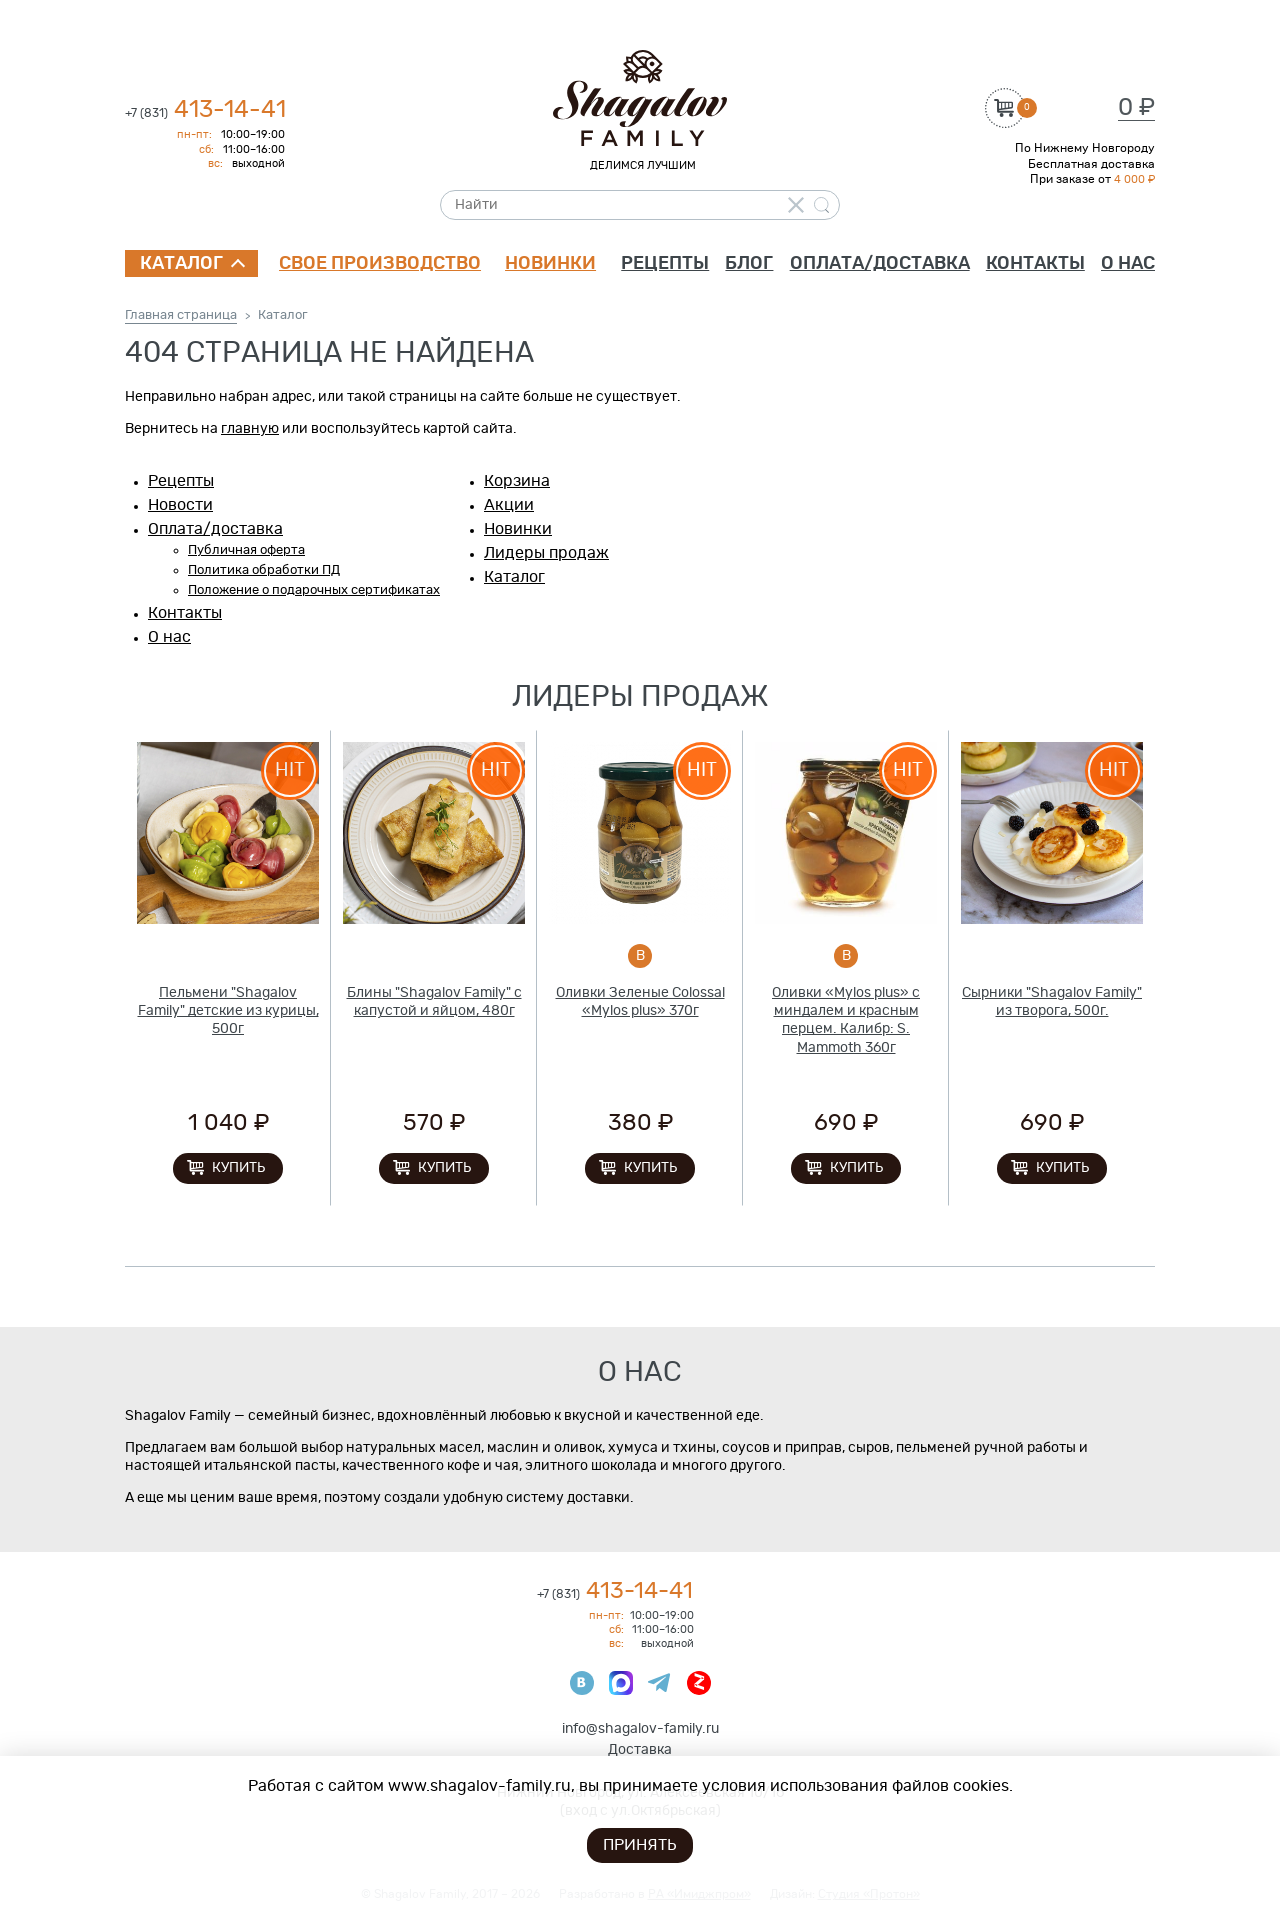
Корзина (517, 481)
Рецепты (665, 264)
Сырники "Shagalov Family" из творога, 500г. (1052, 1002)
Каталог (181, 264)
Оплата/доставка (880, 264)
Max (621, 1683)
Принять (640, 1845)
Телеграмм (660, 1683)
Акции (509, 505)
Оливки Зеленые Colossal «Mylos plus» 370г (640, 1002)
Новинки (550, 264)
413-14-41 (205, 110)
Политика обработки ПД (264, 570)
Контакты (1035, 264)
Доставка (640, 1750)
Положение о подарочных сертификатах (314, 590)
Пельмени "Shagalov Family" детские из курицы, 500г (228, 1011)
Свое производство (380, 264)
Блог (749, 264)
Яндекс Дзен (699, 1683)
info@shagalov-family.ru (640, 1729)
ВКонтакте (582, 1683)
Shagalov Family (640, 98)
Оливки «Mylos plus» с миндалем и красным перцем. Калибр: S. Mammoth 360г (846, 1020)
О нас (1128, 264)
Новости (180, 505)
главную (250, 429)
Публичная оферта (246, 550)
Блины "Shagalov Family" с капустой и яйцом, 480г (434, 1002)
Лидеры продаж (546, 553)
